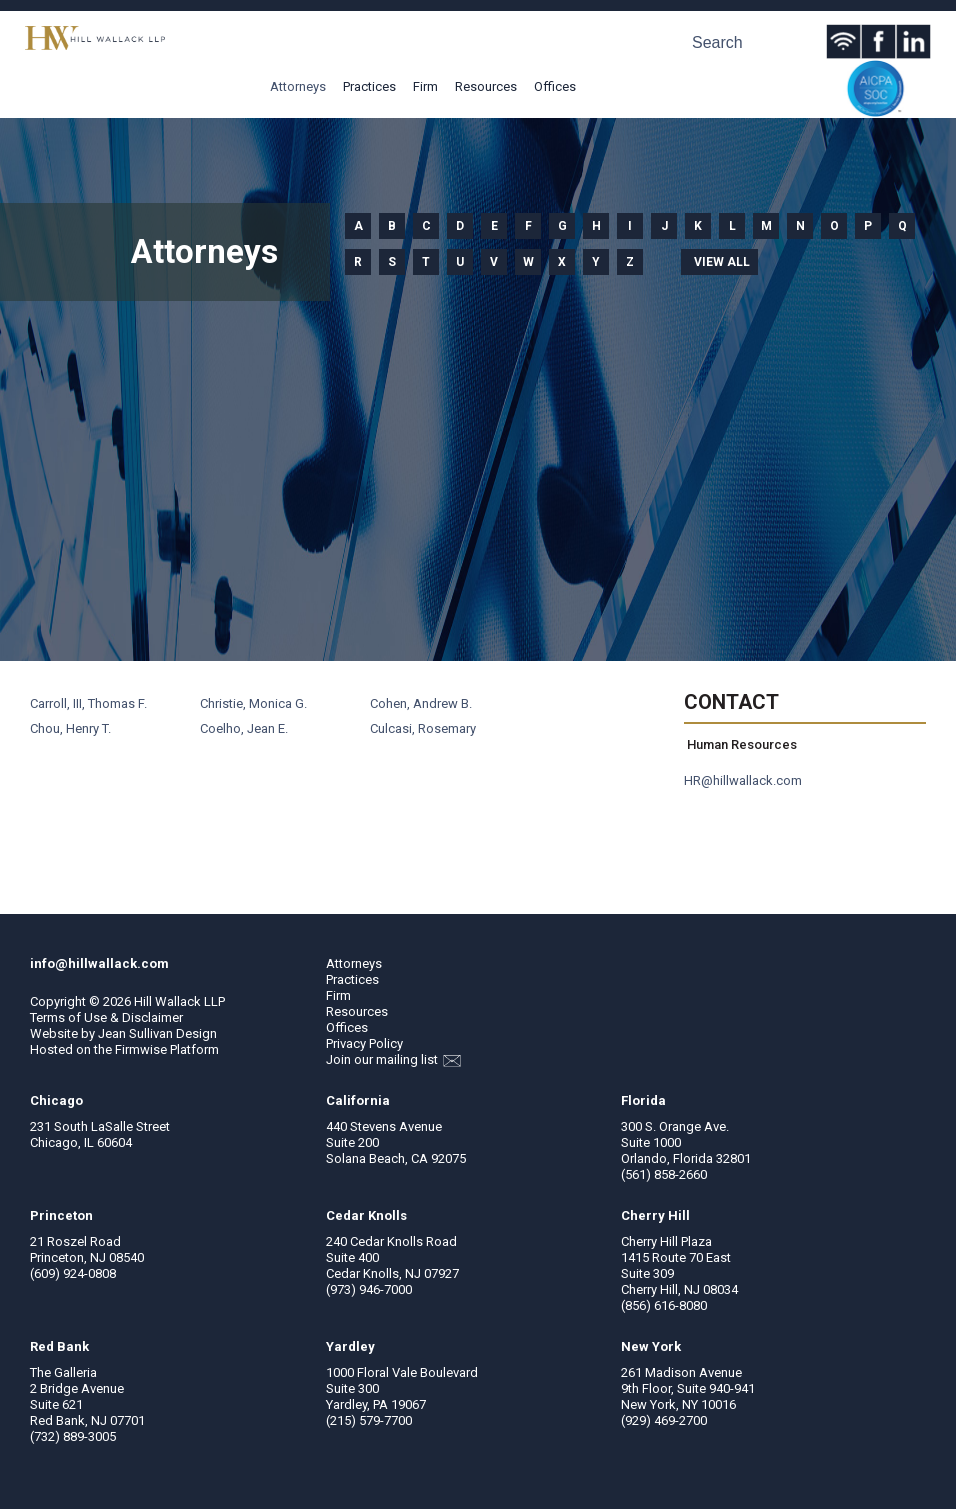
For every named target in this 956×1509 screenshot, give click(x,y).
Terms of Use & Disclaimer (106, 1017)
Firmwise (141, 1049)
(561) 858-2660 (664, 1174)
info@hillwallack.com (99, 963)
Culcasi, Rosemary (423, 728)
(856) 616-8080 (664, 1305)
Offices (555, 86)
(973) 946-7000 (369, 1289)
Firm (425, 86)
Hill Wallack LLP (179, 1001)
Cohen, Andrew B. (421, 703)
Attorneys (298, 86)
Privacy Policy (364, 1043)
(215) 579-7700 (369, 1420)
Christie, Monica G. (253, 703)
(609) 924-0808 (73, 1273)
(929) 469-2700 (664, 1420)
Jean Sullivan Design (157, 1033)
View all (722, 262)
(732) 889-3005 (73, 1436)
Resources (486, 86)
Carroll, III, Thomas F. (88, 703)
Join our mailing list (393, 1059)
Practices (369, 86)
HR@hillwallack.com (743, 780)
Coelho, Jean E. (244, 728)
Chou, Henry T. (70, 728)
